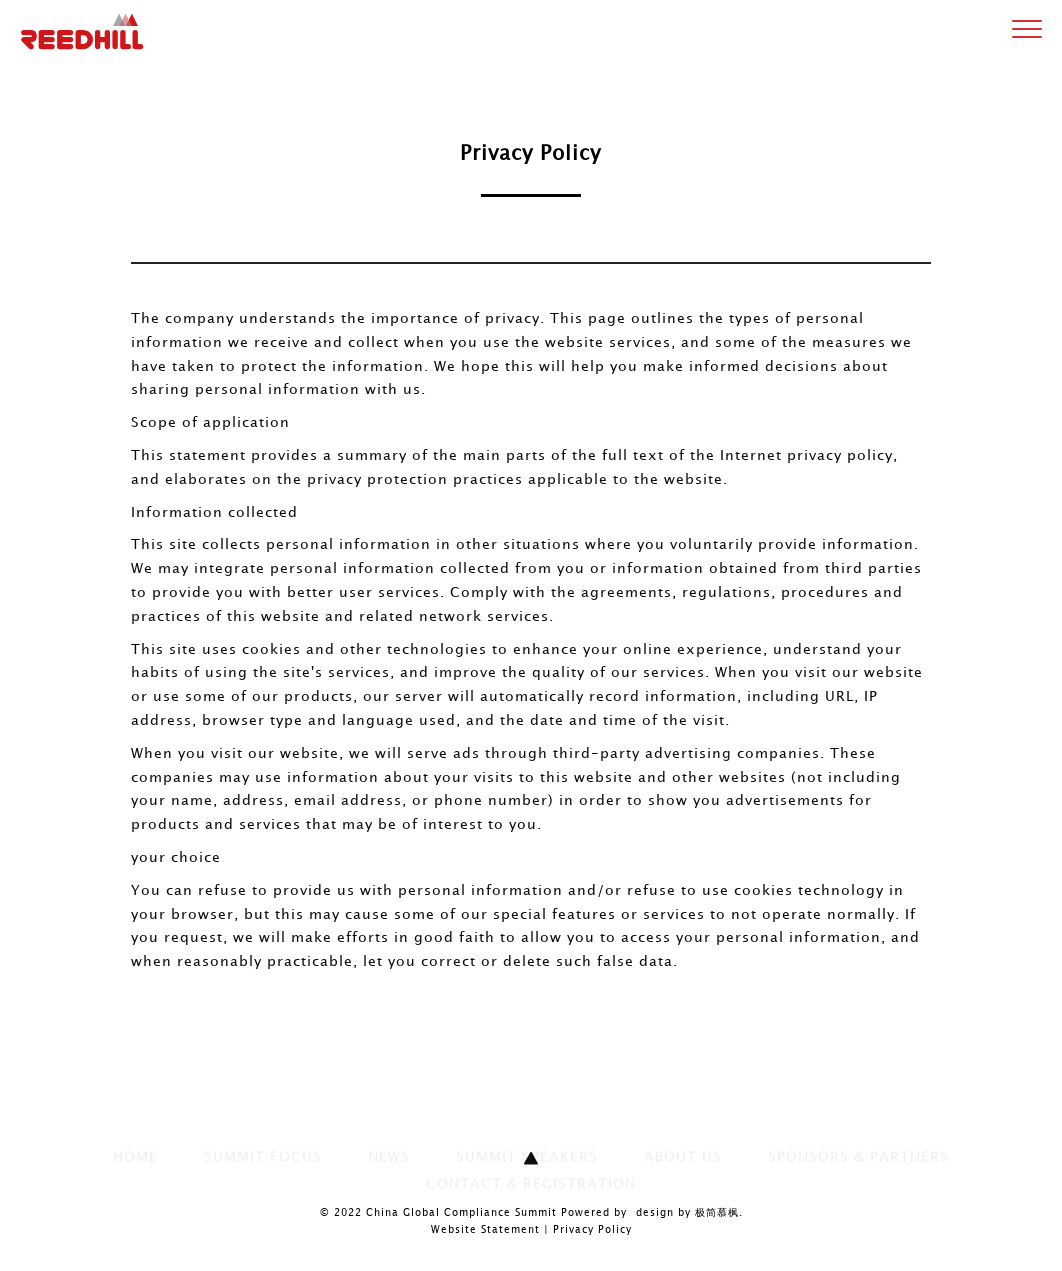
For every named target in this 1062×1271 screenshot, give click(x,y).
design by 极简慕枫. (689, 1213)
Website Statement (485, 1230)
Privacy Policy (592, 1230)
